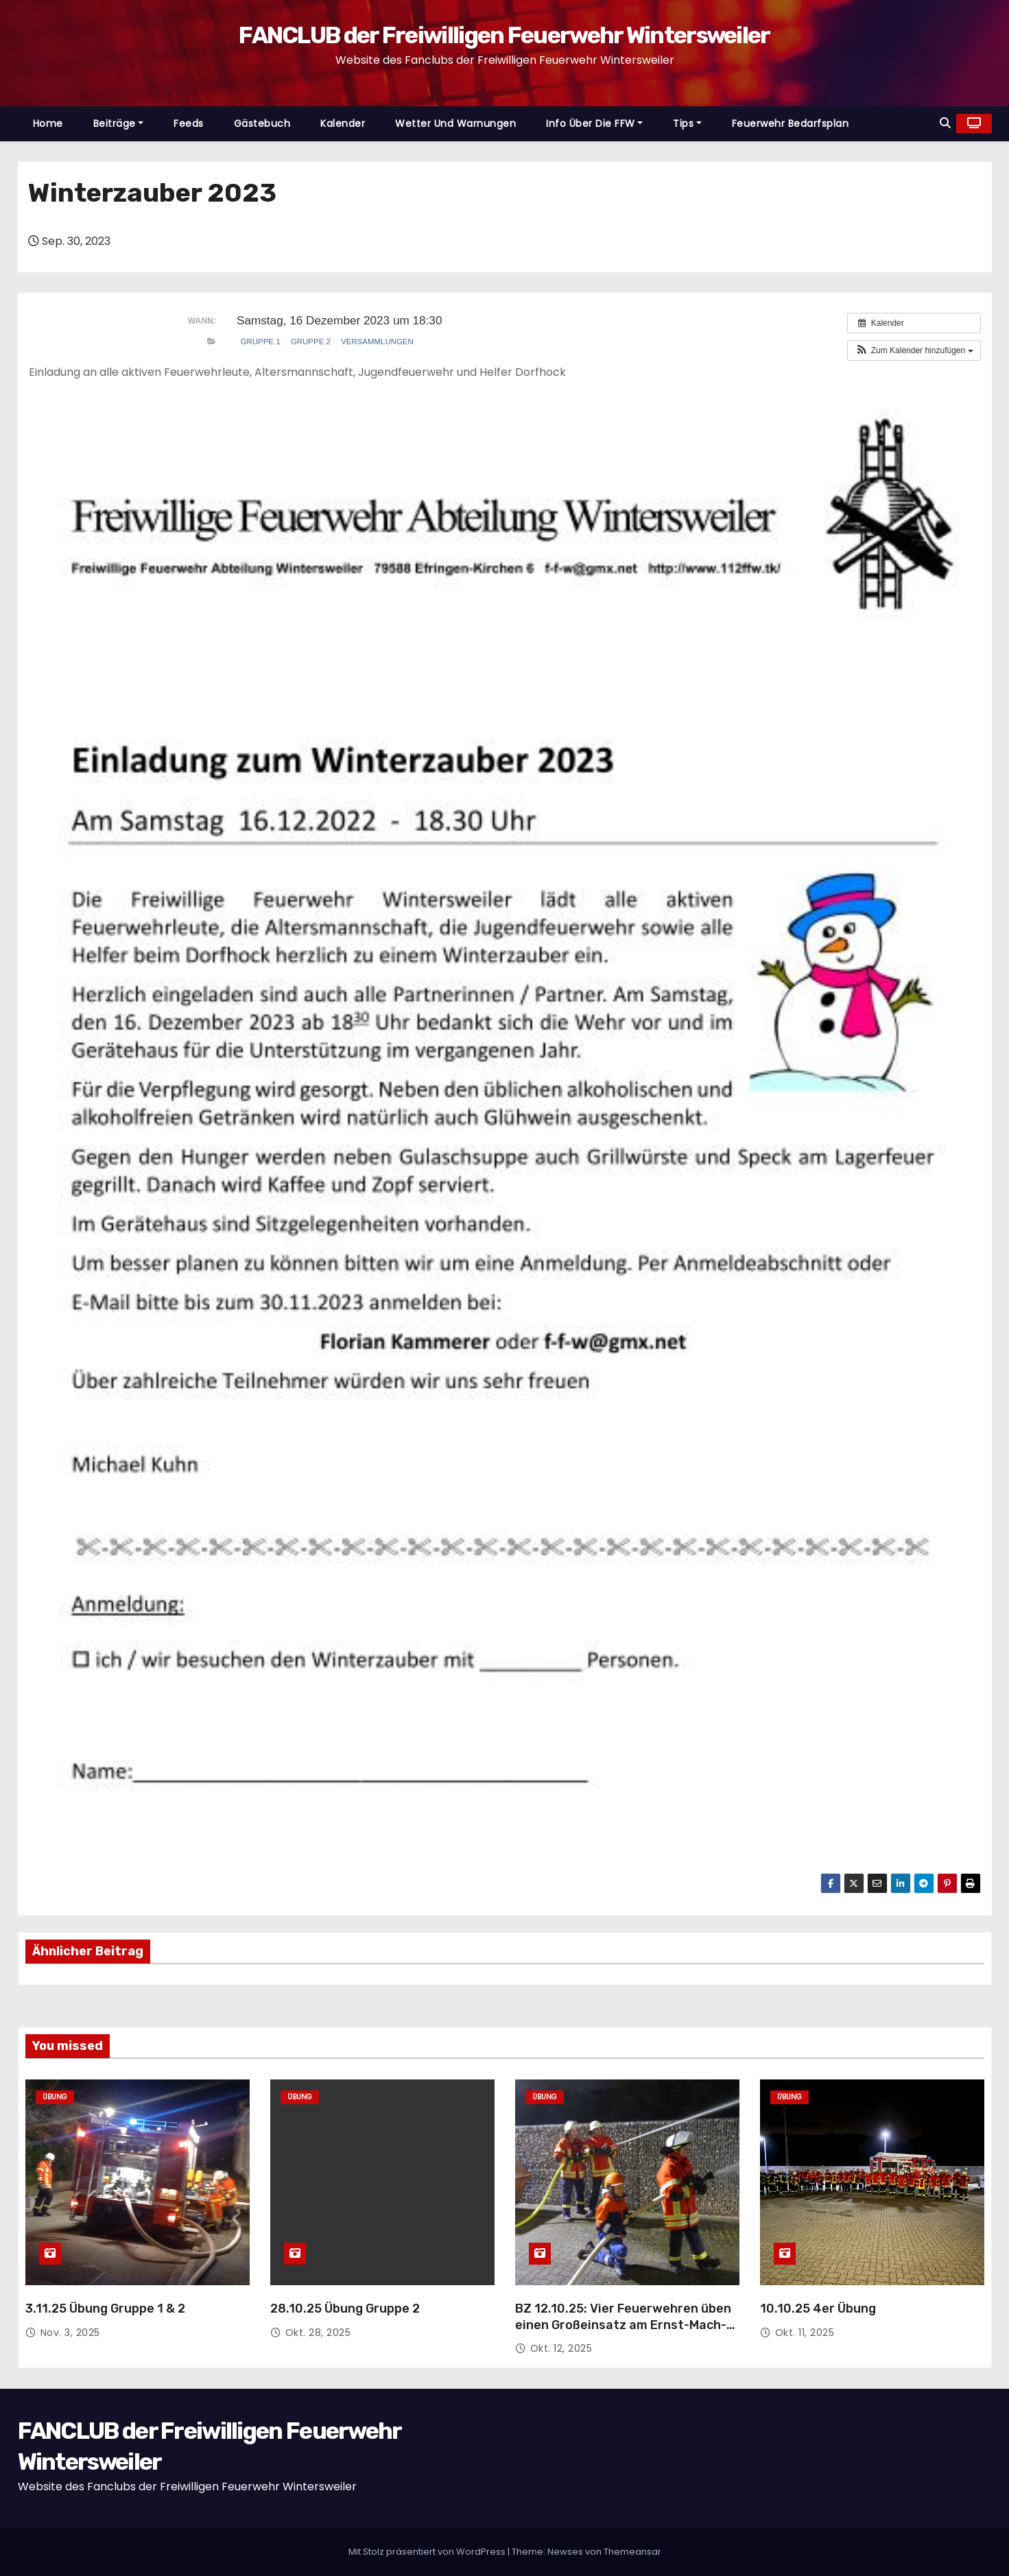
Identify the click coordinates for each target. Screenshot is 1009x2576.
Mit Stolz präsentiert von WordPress (428, 2551)
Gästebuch (262, 123)
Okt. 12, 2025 (561, 2348)
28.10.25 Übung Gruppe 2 (345, 2308)
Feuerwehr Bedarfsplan (790, 123)
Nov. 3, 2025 (70, 2332)
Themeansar (632, 2551)
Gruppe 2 (311, 341)
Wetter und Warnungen (455, 123)
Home (48, 123)
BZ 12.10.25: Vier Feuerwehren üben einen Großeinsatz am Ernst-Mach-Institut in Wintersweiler (623, 2325)
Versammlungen (377, 341)
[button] (945, 123)
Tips (687, 123)
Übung (55, 2097)
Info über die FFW (594, 123)
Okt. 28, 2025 (318, 2332)
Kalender (342, 123)
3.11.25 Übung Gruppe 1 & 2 (105, 2308)
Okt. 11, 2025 (805, 2332)
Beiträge (118, 123)
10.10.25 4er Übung (818, 2308)
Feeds (189, 123)
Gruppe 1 (261, 341)
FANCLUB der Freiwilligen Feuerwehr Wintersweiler (504, 35)
